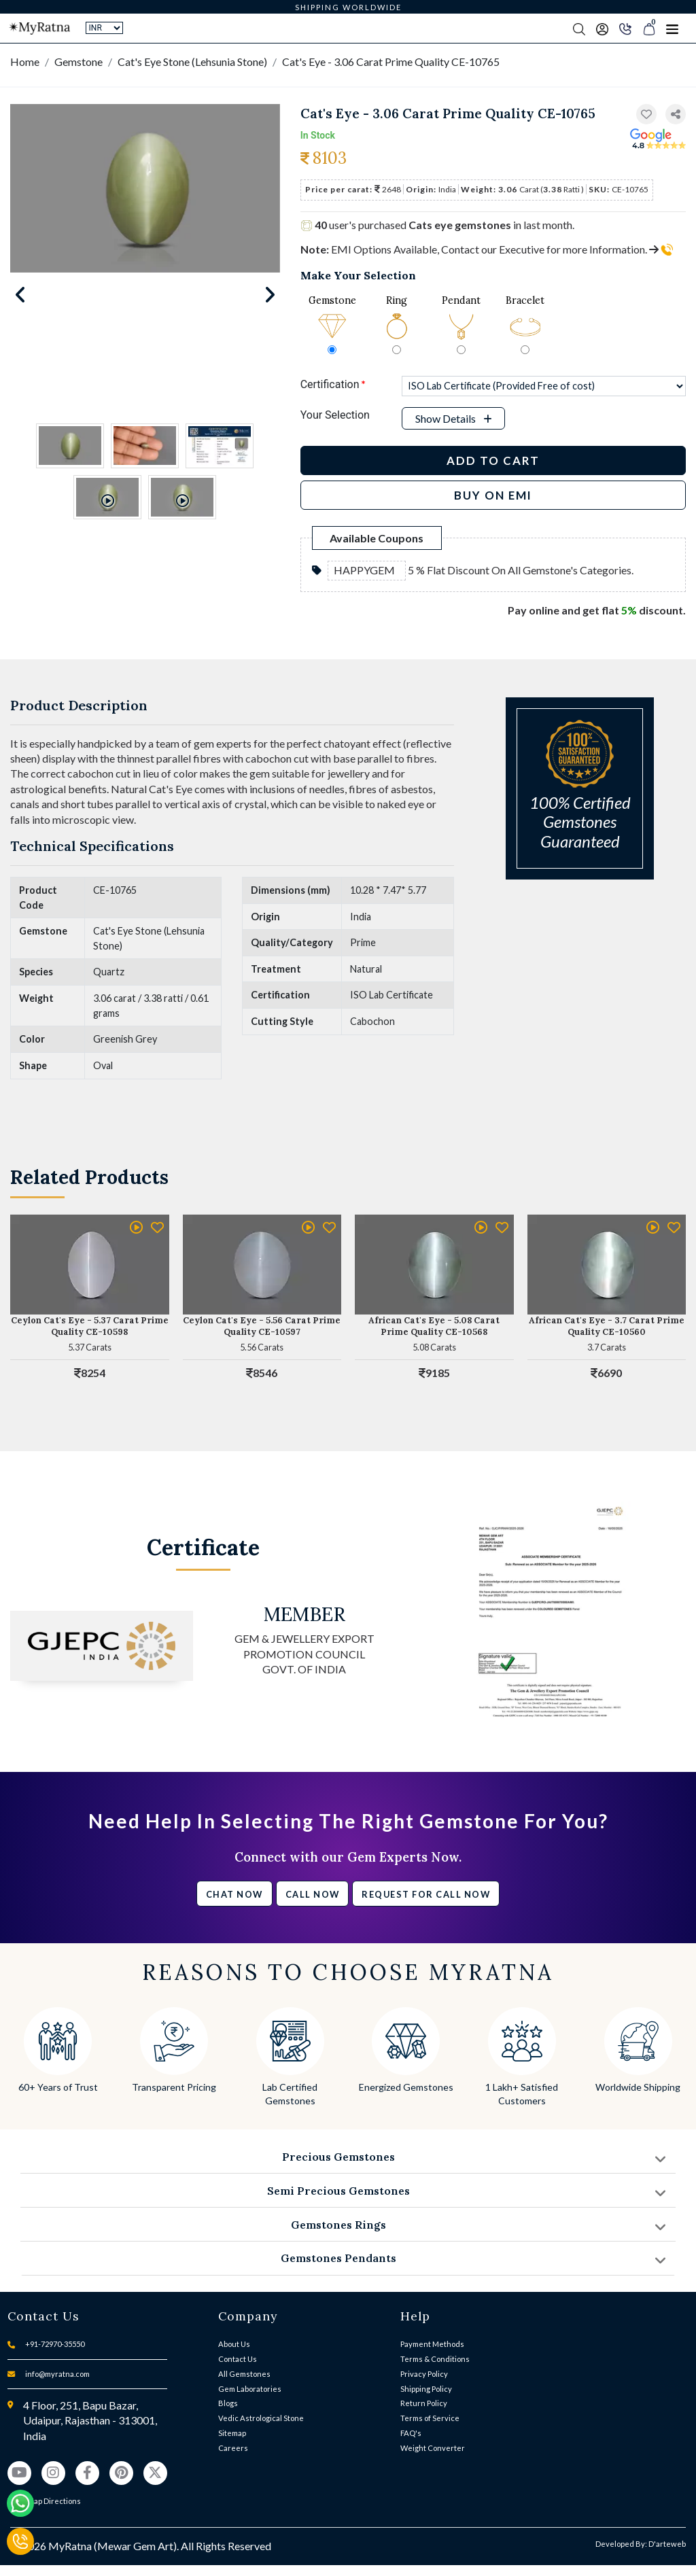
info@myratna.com (57, 2373)
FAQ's (410, 2433)
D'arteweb (667, 2543)
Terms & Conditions (435, 2358)
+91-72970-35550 (54, 2343)
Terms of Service (429, 2418)
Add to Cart (493, 460)
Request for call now (426, 1894)
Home (24, 61)
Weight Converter (432, 2447)
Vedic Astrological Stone (261, 2418)
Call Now (312, 1894)
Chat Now (234, 1894)
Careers (233, 2447)
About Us (234, 2343)
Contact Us (237, 2358)
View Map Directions (44, 2500)
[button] (675, 114)
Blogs (228, 2403)
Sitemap (232, 2433)
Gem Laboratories (249, 2388)
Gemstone (78, 61)
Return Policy (423, 2403)
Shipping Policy (426, 2388)
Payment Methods (432, 2343)
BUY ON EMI (493, 495)
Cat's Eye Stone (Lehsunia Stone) (192, 61)
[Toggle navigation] (672, 28)
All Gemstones (244, 2373)
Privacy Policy (424, 2373)
